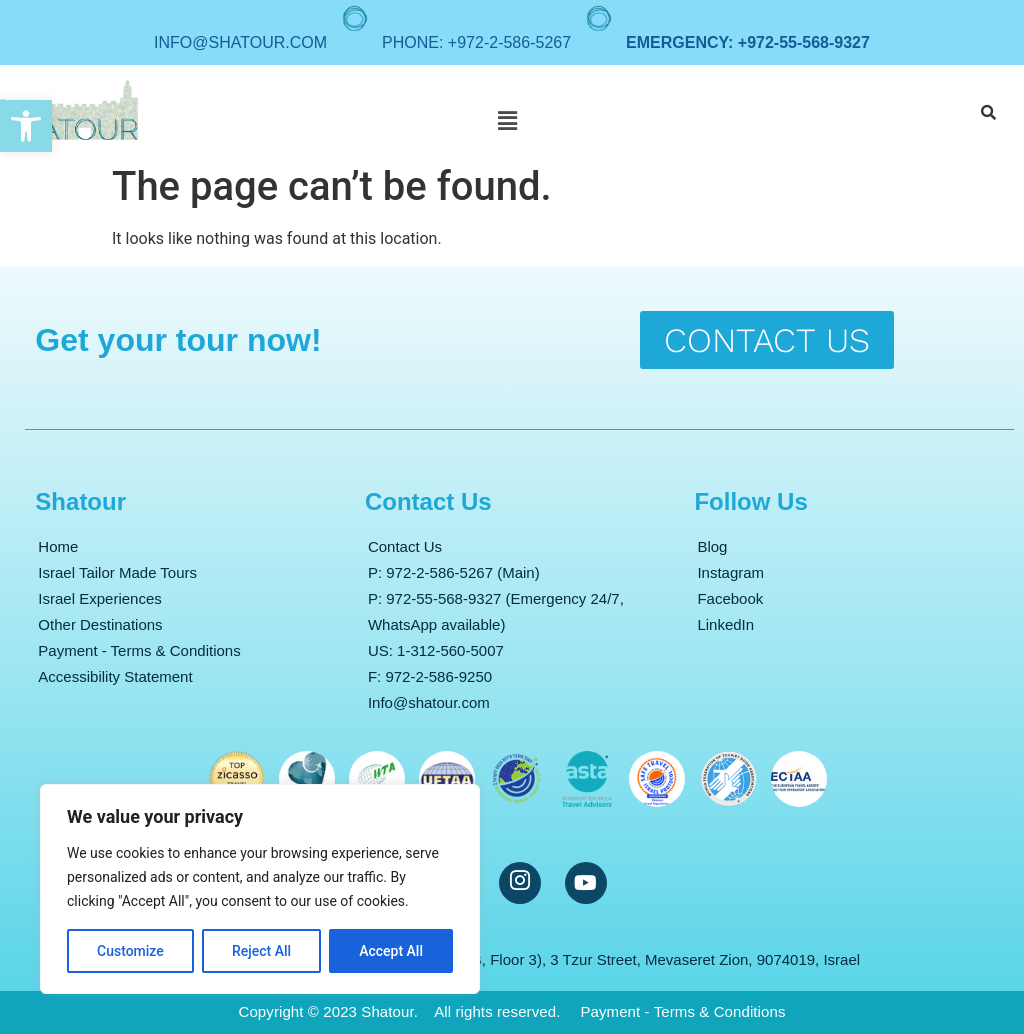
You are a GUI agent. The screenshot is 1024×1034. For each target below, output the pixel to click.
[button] (26, 126)
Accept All (391, 951)
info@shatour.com (240, 42)
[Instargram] (520, 883)
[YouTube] (586, 883)
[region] (260, 889)
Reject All (261, 951)
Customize (130, 951)
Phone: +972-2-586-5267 (476, 42)
